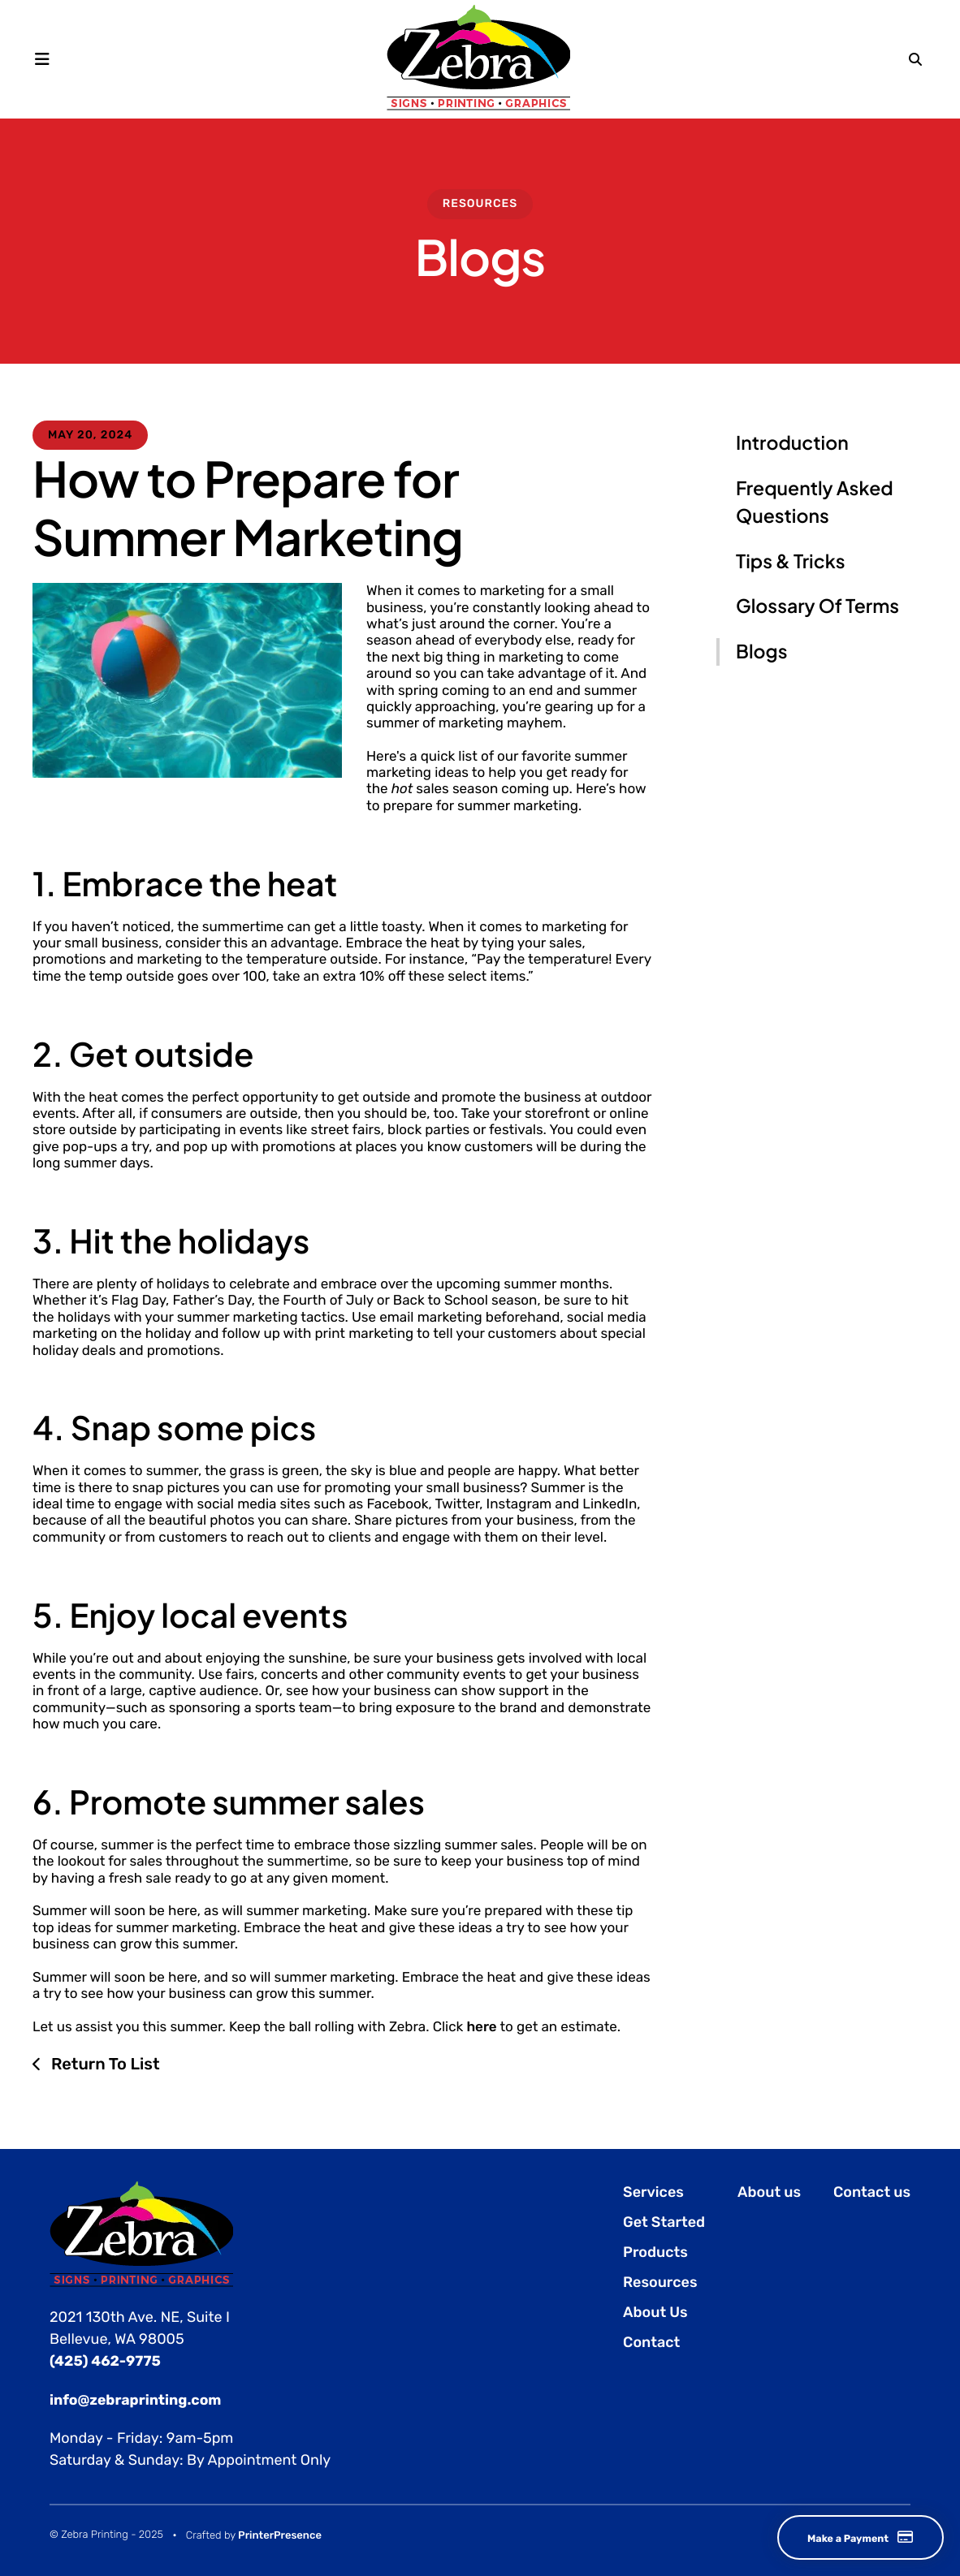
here (481, 2027)
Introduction (792, 443)
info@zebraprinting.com (138, 2399)
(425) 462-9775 (106, 2361)
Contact (651, 2342)
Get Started (664, 2222)
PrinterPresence (280, 2535)
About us (769, 2192)
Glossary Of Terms (817, 606)
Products (655, 2252)
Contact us (871, 2192)
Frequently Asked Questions (814, 503)
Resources (480, 203)
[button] (46, 58)
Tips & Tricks (790, 561)
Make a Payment (845, 2537)
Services (653, 2192)
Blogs (761, 651)
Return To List (103, 2063)
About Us (655, 2312)
